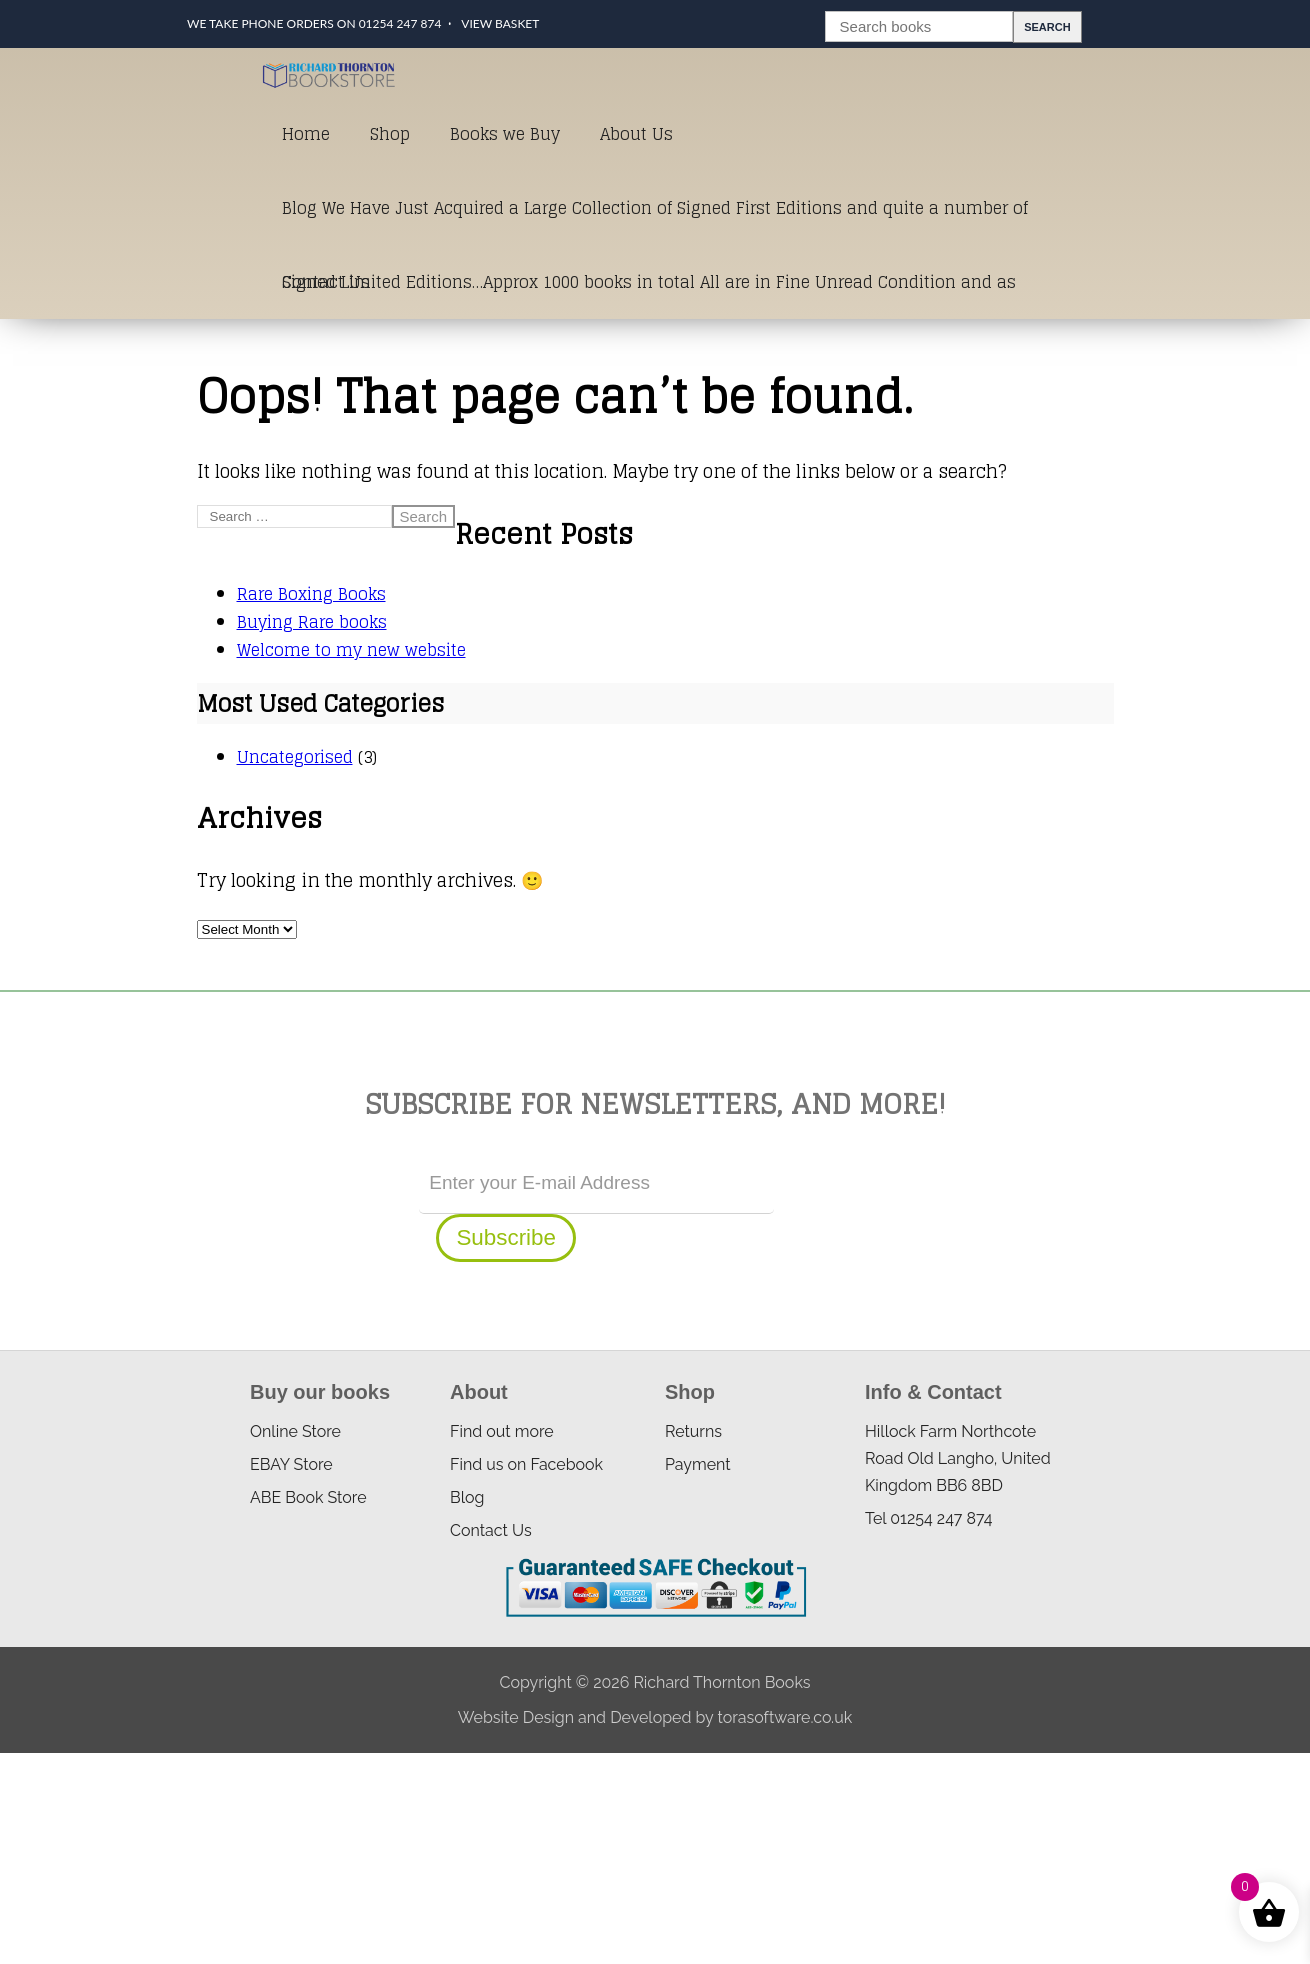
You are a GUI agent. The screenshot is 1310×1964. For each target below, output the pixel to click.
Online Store (295, 1431)
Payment (698, 1464)
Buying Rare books (312, 622)
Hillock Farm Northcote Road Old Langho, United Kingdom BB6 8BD (958, 1458)
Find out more (502, 1431)
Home (306, 134)
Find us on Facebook (526, 1464)
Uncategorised (295, 757)
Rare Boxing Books (311, 594)
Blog (467, 1497)
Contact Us (326, 282)
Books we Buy (505, 134)
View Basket (500, 23)
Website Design (516, 1717)
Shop (390, 134)
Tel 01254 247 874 (928, 1518)
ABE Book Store (308, 1497)
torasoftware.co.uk (784, 1717)
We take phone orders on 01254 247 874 (314, 23)
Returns (693, 1431)
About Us (636, 134)
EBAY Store (291, 1464)
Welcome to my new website (351, 650)
